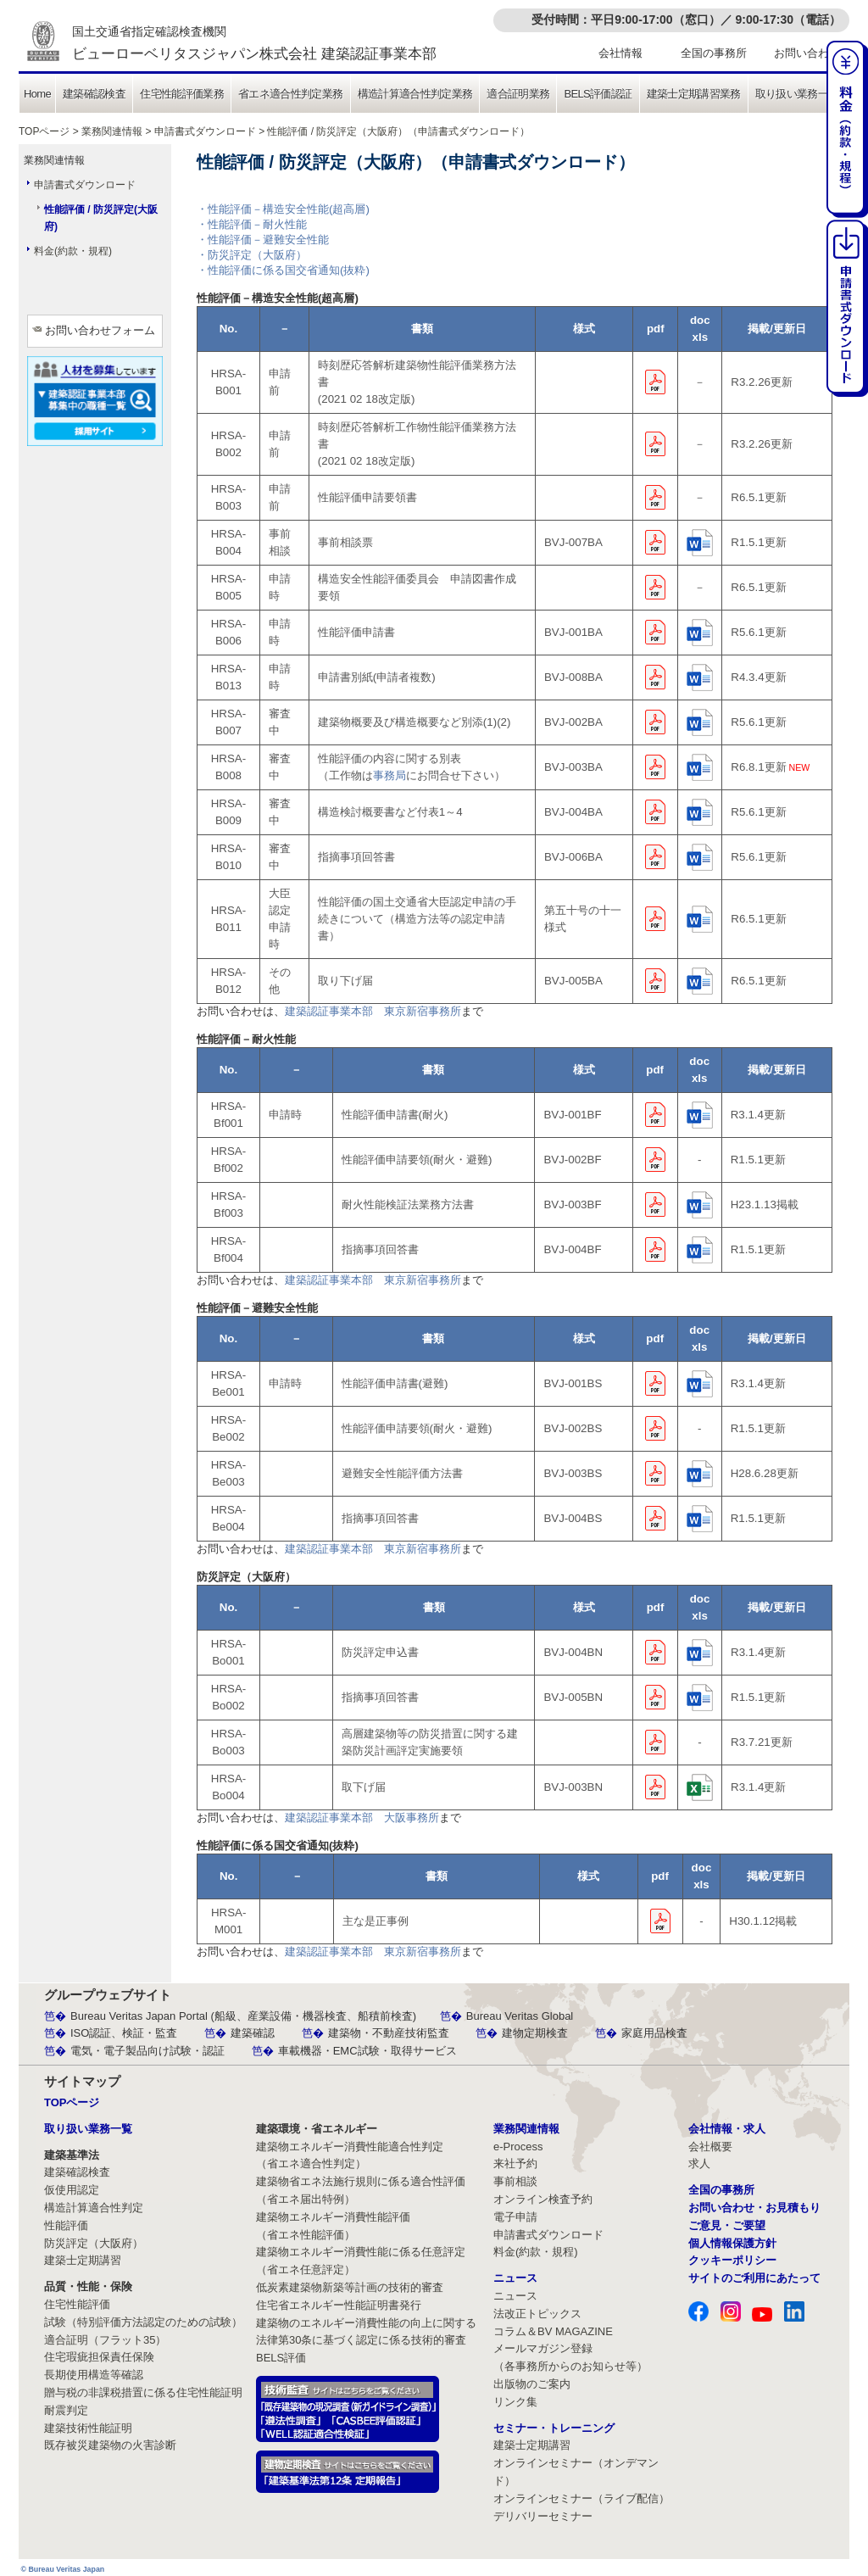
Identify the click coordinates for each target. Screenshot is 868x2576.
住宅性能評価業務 (182, 93)
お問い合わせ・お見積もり (754, 2207)
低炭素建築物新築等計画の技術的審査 (349, 2287)
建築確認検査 (94, 93)
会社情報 (620, 53)
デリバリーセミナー (543, 2516)
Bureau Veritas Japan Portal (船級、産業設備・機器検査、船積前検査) (243, 2016)
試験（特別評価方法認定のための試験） (143, 2322)
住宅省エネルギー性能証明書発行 (338, 2305)
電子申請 (515, 2217)
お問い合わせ (807, 53)
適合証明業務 (518, 93)
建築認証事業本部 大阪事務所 (362, 1817)
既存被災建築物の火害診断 (110, 2445)
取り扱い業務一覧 (797, 93)
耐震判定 (66, 2410)
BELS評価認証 (598, 93)
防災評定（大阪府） (93, 2243)
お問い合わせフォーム (100, 330)
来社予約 (515, 2163)
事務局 (389, 775)
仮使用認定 (71, 2189)
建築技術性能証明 (88, 2428)
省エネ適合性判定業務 (290, 93)
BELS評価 (281, 2357)
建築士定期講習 (82, 2260)
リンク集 (515, 2401)
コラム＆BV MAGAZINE (553, 2331)
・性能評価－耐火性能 (252, 224)
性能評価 (66, 2225)
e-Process (518, 2146)
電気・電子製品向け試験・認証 (147, 2050)
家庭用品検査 (654, 2033)
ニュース (515, 2295)
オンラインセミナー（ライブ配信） (581, 2498)
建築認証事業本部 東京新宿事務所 (373, 1011)
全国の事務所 (714, 53)
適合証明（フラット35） (105, 2339)
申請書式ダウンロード (205, 131)
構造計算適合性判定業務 (415, 93)
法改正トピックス (537, 2313)
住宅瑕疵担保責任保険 (99, 2356)
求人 (699, 2163)
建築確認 (253, 2033)
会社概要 (710, 2146)
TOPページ (44, 131)
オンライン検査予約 (543, 2199)
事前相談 (515, 2181)
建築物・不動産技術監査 (388, 2033)
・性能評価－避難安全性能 (263, 239)
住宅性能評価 (77, 2304)
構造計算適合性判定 (93, 2207)
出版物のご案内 (531, 2384)
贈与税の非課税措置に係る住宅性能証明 (143, 2392)
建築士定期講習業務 (694, 93)
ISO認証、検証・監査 (123, 2033)
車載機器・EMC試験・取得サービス (367, 2050)
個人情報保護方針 (732, 2243)
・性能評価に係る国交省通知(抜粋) (283, 270)
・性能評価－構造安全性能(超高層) (283, 209)
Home (37, 93)
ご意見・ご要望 (726, 2225)
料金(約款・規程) (73, 251)
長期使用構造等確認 (93, 2374)
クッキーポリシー (732, 2260)
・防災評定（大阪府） (252, 254)
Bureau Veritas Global (519, 2016)
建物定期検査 (535, 2033)
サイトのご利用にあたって (754, 2278)
